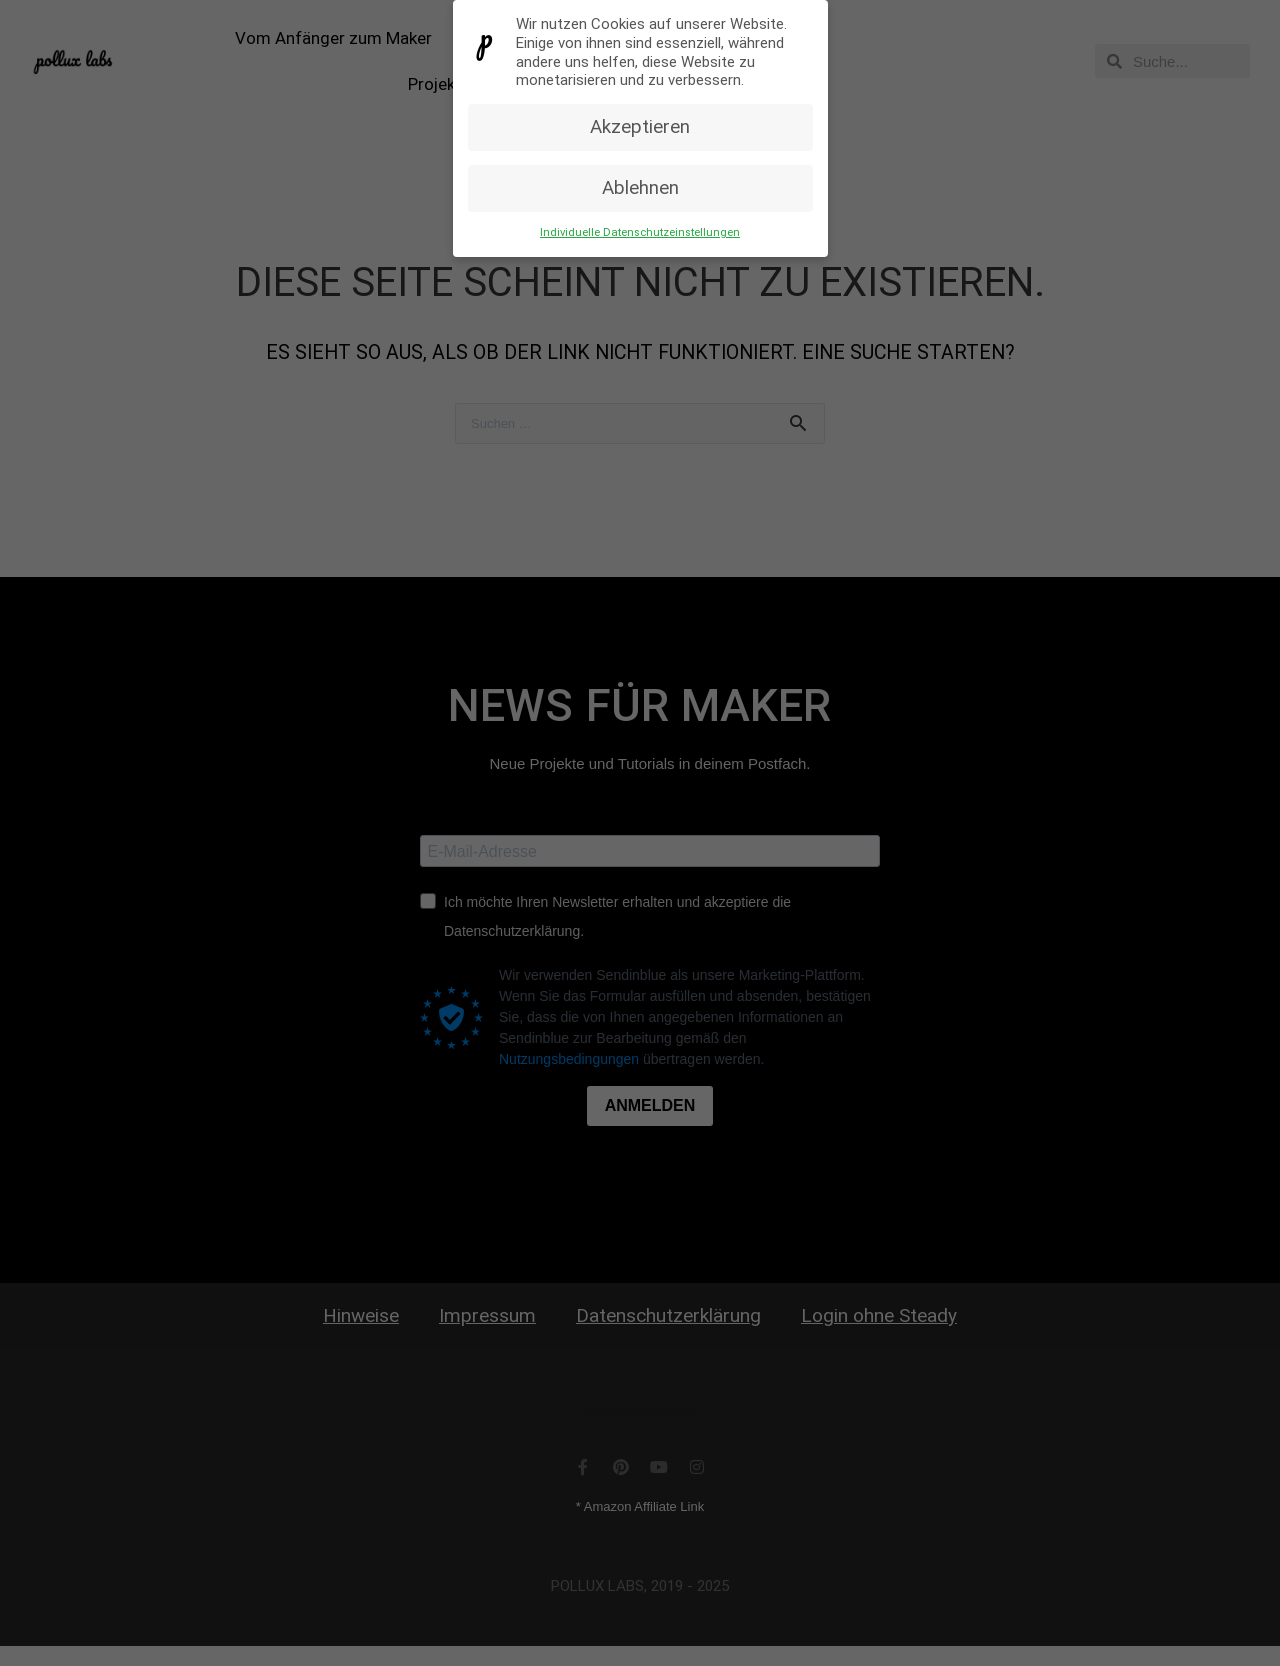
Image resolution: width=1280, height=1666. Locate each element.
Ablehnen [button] (640, 187)
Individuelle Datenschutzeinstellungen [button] (640, 231)
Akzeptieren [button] (640, 126)
